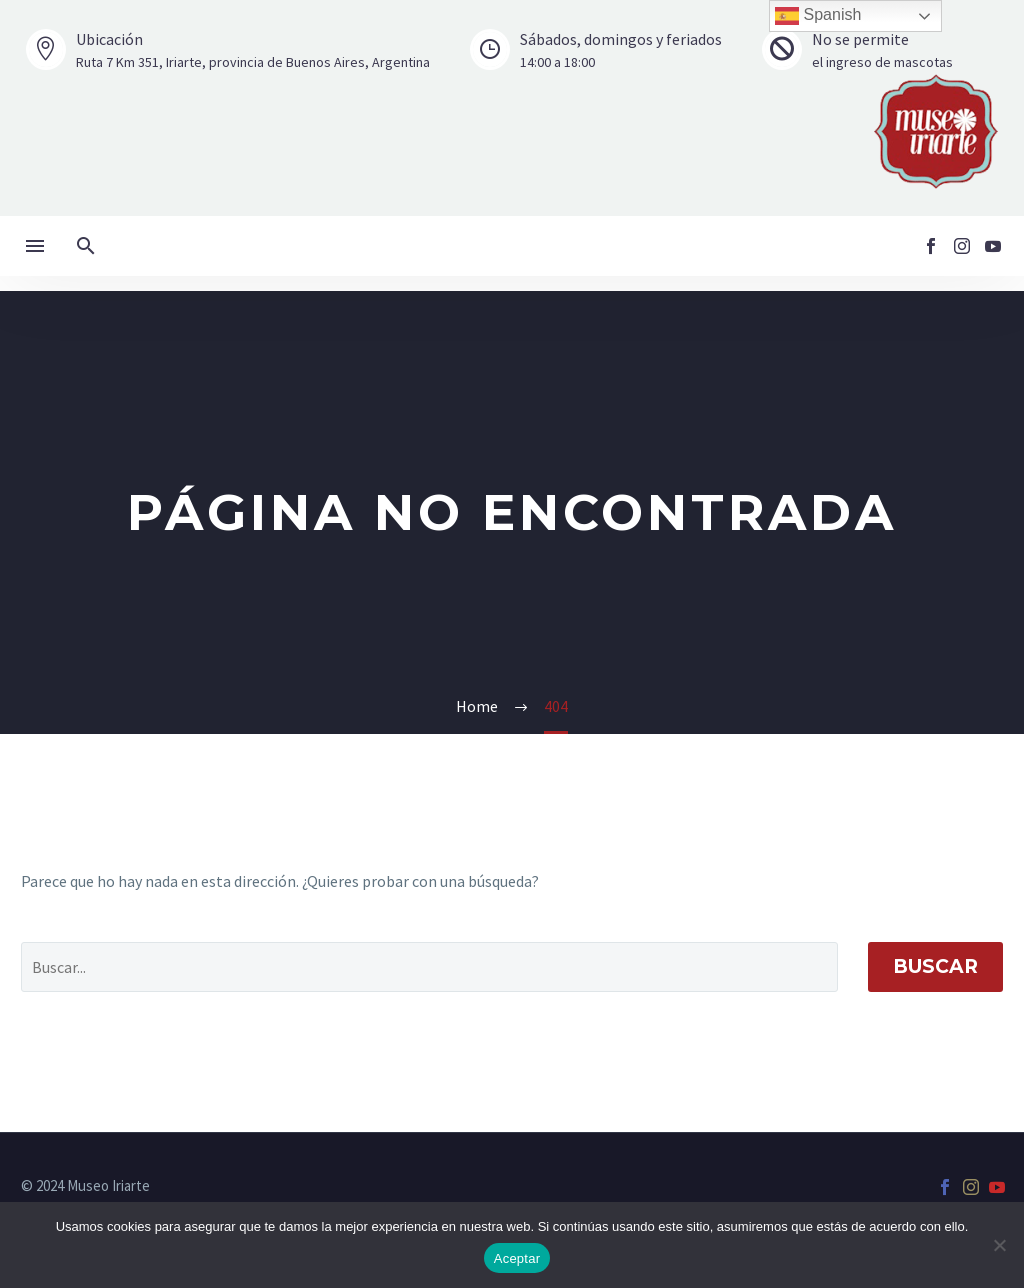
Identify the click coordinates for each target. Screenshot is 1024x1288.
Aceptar (517, 1258)
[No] (999, 1245)
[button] (86, 245)
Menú (35, 246)
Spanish (818, 16)
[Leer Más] (228, 50)
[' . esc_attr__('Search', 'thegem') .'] (429, 967)
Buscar (935, 966)
